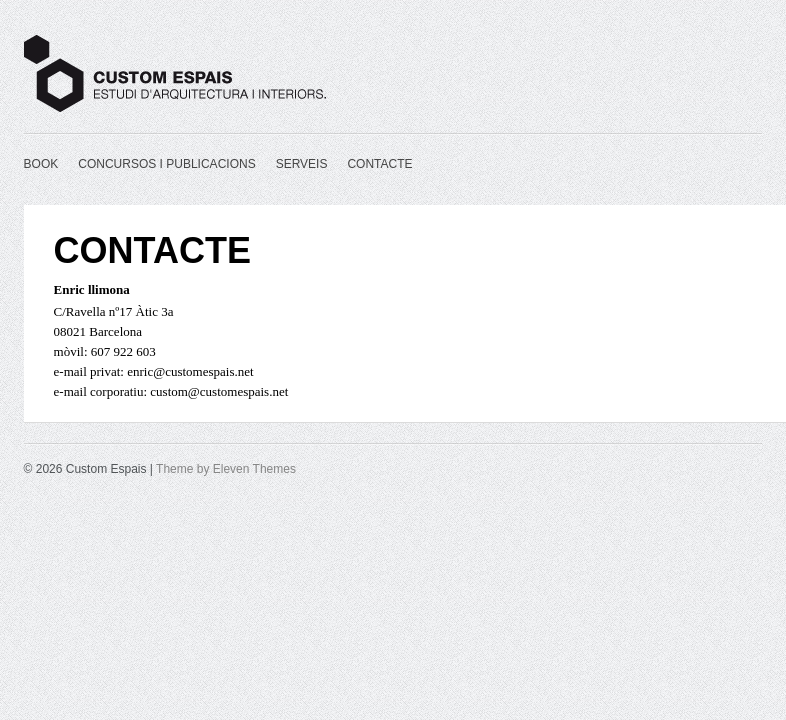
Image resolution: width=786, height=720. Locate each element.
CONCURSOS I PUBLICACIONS (166, 164)
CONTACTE (379, 164)
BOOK (41, 164)
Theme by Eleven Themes (226, 469)
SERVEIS (302, 164)
